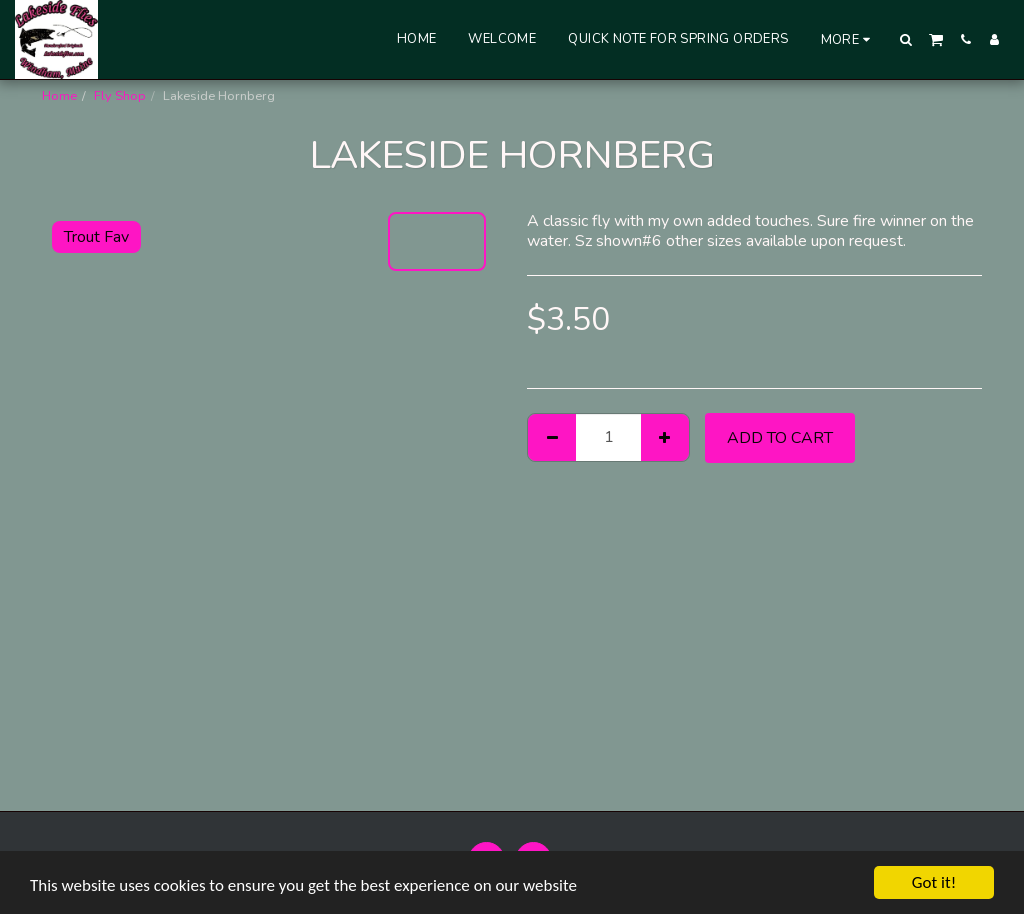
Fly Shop (120, 96)
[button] (906, 39)
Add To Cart (780, 438)
